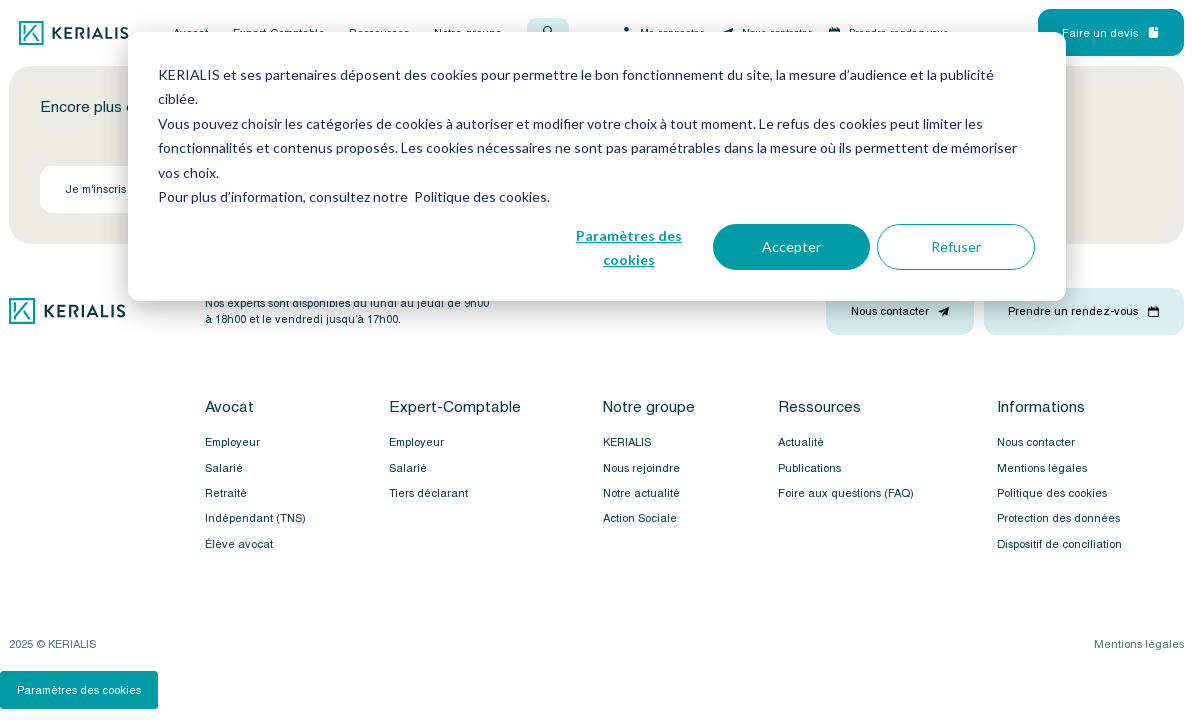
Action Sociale (640, 518)
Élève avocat (239, 544)
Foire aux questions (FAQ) (846, 493)
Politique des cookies (1052, 493)
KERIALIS (627, 442)
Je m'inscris (105, 189)
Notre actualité (641, 493)
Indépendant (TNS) (255, 518)
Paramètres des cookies (629, 248)
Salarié (224, 468)
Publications (809, 468)
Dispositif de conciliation (1059, 544)
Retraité (226, 493)
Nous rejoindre (641, 468)
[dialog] (597, 166)
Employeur (232, 442)
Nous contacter (1036, 442)
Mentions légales (1042, 468)
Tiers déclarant (428, 493)
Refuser (956, 246)
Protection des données (1058, 518)
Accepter (791, 246)
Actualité (801, 442)
